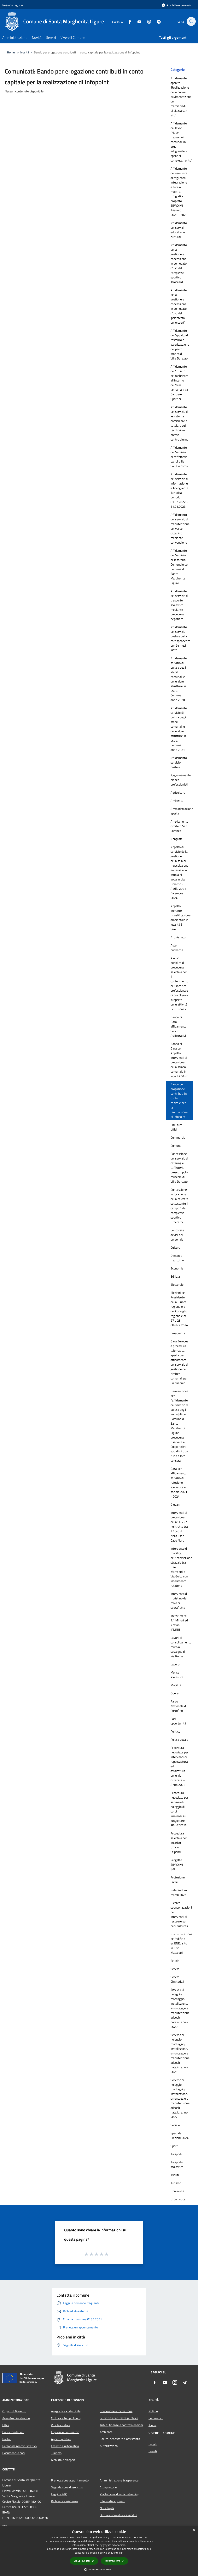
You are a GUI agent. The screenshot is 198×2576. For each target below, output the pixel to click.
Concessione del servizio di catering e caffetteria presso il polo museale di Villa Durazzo (179, 1167)
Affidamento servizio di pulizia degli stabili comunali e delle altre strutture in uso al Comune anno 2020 (179, 679)
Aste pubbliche (177, 947)
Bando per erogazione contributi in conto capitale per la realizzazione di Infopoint (179, 1100)
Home (11, 52)
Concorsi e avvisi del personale (177, 1235)
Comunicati (155, 2418)
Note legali (107, 2508)
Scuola (175, 1960)
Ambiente (177, 800)
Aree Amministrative (16, 2418)
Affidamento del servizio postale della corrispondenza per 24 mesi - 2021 (180, 638)
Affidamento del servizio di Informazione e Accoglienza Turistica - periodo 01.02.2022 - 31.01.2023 (179, 490)
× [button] (193, 2530)
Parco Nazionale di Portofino (179, 1706)
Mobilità (176, 1685)
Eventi (152, 2451)
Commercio (178, 1137)
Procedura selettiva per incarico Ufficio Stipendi (179, 1842)
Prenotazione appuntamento (70, 2480)
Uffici (5, 2425)
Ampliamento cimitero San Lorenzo (179, 826)
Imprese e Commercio (65, 2432)
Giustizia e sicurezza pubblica (119, 2418)
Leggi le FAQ (59, 2494)
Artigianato (178, 937)
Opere (174, 1693)
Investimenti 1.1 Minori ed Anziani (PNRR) (179, 1622)
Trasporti (176, 2154)
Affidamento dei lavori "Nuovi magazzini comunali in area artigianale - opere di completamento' (181, 142)
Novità (24, 52)
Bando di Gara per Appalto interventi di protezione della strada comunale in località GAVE (179, 1059)
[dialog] (99, 2551)
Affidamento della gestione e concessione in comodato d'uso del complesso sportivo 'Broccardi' (179, 263)
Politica (175, 1731)
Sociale (175, 2125)
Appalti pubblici (61, 2439)
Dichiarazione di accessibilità (118, 2515)
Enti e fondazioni (13, 2432)
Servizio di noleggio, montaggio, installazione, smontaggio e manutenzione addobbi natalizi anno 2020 (180, 2008)
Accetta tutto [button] (84, 2560)
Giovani (175, 1504)
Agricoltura (178, 792)
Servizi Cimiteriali (177, 1979)
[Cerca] (191, 21)
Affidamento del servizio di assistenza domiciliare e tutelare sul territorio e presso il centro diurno (179, 423)
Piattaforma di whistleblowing (119, 2494)
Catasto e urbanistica (65, 2446)
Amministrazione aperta (182, 811)
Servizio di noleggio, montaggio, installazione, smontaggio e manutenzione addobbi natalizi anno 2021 (180, 2053)
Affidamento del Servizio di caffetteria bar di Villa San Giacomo (179, 456)
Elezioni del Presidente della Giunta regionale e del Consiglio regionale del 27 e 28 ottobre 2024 (179, 1308)
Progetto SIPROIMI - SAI (178, 1865)
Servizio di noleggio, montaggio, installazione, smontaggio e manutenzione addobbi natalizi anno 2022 (180, 2098)
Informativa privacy (112, 2501)
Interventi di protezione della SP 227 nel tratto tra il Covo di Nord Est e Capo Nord (179, 1526)
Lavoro (175, 1664)
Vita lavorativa (60, 2425)
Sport (174, 2146)
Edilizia (175, 1276)
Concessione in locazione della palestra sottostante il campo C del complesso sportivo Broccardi (179, 1205)
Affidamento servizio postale (179, 762)
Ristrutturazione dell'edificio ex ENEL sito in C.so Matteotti (181, 1943)
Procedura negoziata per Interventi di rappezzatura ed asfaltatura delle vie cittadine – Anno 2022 (179, 1766)
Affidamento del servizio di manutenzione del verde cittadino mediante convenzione (180, 528)
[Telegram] (156, 21)
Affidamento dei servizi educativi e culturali (179, 230)
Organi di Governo (14, 2411)
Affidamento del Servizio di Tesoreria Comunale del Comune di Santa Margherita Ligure (179, 566)
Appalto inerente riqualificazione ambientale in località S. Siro (180, 917)
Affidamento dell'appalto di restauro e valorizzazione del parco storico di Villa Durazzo (180, 344)
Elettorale (177, 1284)
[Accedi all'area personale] (176, 5)
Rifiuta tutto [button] (114, 2560)
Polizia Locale (179, 1739)
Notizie (153, 2411)
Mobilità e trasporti (63, 2460)
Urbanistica (178, 2199)
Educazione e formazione (116, 2411)
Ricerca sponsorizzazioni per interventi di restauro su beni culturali (181, 1914)
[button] (99, 2569)
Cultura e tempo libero (65, 2418)
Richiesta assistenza (64, 2501)
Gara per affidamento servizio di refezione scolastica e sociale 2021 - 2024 (179, 1482)
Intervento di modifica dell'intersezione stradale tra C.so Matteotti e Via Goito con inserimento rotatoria (181, 1567)
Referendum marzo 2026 (179, 1892)
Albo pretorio (108, 2487)
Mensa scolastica (177, 1674)
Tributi (175, 2175)
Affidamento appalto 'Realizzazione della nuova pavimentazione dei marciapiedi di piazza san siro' (181, 97)
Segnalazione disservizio (67, 2487)
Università (177, 2191)
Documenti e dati (13, 2453)
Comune (176, 1145)
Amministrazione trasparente (119, 2480)
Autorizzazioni (109, 2445)
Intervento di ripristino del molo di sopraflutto (179, 1600)
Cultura (175, 1247)
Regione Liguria (12, 5)
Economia (177, 1268)
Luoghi (152, 2444)
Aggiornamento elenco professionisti (181, 780)
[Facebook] (127, 21)
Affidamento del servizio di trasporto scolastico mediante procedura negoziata (179, 605)
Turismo (176, 2183)
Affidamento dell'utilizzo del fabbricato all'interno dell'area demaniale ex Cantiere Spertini (179, 382)
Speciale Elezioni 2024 (180, 2135)
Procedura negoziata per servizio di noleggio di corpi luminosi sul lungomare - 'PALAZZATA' (179, 1809)
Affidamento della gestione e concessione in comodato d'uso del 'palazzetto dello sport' (179, 306)
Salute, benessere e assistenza (120, 2438)
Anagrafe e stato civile (65, 2411)
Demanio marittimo (177, 1258)
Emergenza (178, 1333)
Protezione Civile (178, 1879)
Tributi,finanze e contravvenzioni (121, 2425)
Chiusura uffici (176, 1127)
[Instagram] (147, 21)
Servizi (175, 1968)
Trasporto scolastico (177, 2164)
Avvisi (152, 2425)
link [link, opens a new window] (121, 2552)
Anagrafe (177, 838)
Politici (6, 2439)
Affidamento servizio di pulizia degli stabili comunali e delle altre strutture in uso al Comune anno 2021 (179, 729)
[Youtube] (137, 21)
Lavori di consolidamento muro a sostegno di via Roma (181, 1646)
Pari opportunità (178, 1721)
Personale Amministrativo (19, 2446)
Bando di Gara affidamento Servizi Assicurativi (178, 1026)
